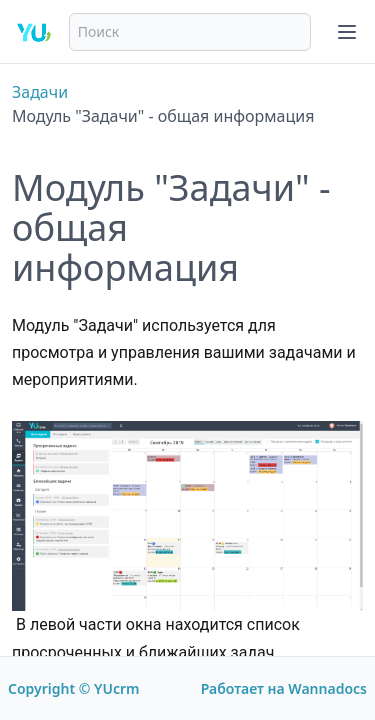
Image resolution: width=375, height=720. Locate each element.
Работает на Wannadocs (284, 688)
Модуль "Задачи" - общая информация (163, 116)
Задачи (40, 92)
